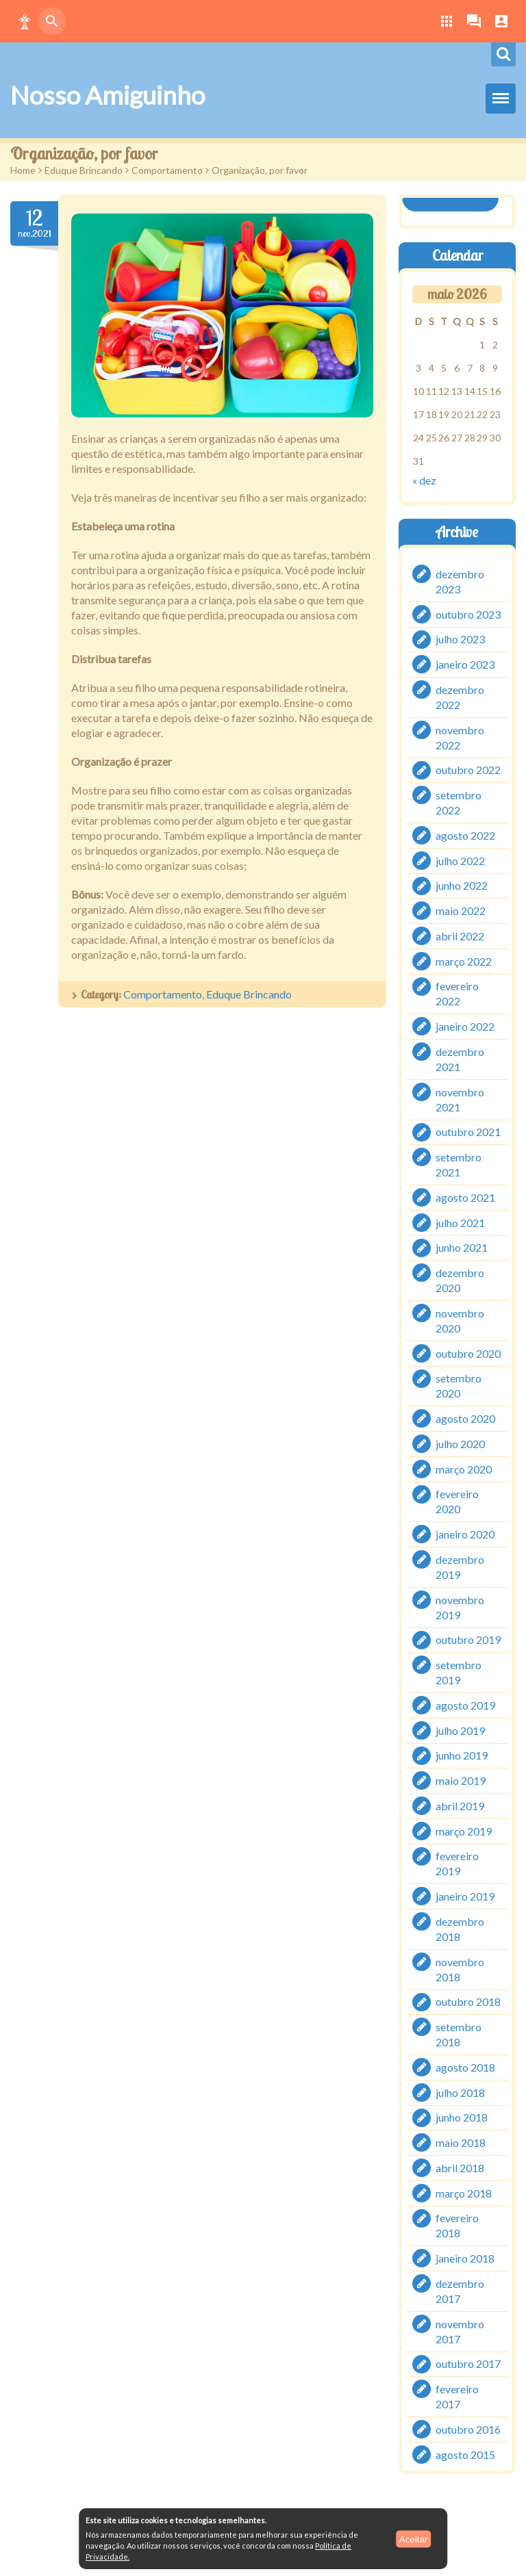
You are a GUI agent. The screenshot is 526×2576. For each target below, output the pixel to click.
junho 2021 (462, 1247)
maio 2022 (461, 910)
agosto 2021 (465, 1197)
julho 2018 (460, 2091)
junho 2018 (462, 2117)
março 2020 (464, 1468)
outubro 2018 (468, 2001)
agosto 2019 (465, 1705)
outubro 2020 (468, 1352)
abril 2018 (460, 2167)
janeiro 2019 (465, 1896)
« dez (424, 480)
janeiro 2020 (465, 1534)
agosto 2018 (465, 2067)
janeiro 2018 (465, 2258)
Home (23, 170)
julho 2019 (460, 1729)
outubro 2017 (468, 2363)
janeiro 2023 (465, 664)
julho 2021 (460, 1221)
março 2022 (464, 960)
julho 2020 (460, 1443)
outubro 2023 (468, 613)
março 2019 (464, 1830)
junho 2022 (462, 885)
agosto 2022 (465, 835)
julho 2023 (460, 638)
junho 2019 (462, 1755)
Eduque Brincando (84, 170)
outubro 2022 (468, 769)
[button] (24, 21)
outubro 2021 (468, 1131)
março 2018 (464, 2192)
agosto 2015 (465, 2453)
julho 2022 (460, 859)
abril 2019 (460, 1805)
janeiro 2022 (465, 1026)
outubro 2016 (468, 2429)
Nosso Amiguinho (107, 95)
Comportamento (167, 170)
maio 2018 (461, 2142)
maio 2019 (461, 1780)
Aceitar (413, 2539)
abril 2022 (460, 935)
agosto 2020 (465, 1418)
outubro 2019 (468, 1639)
